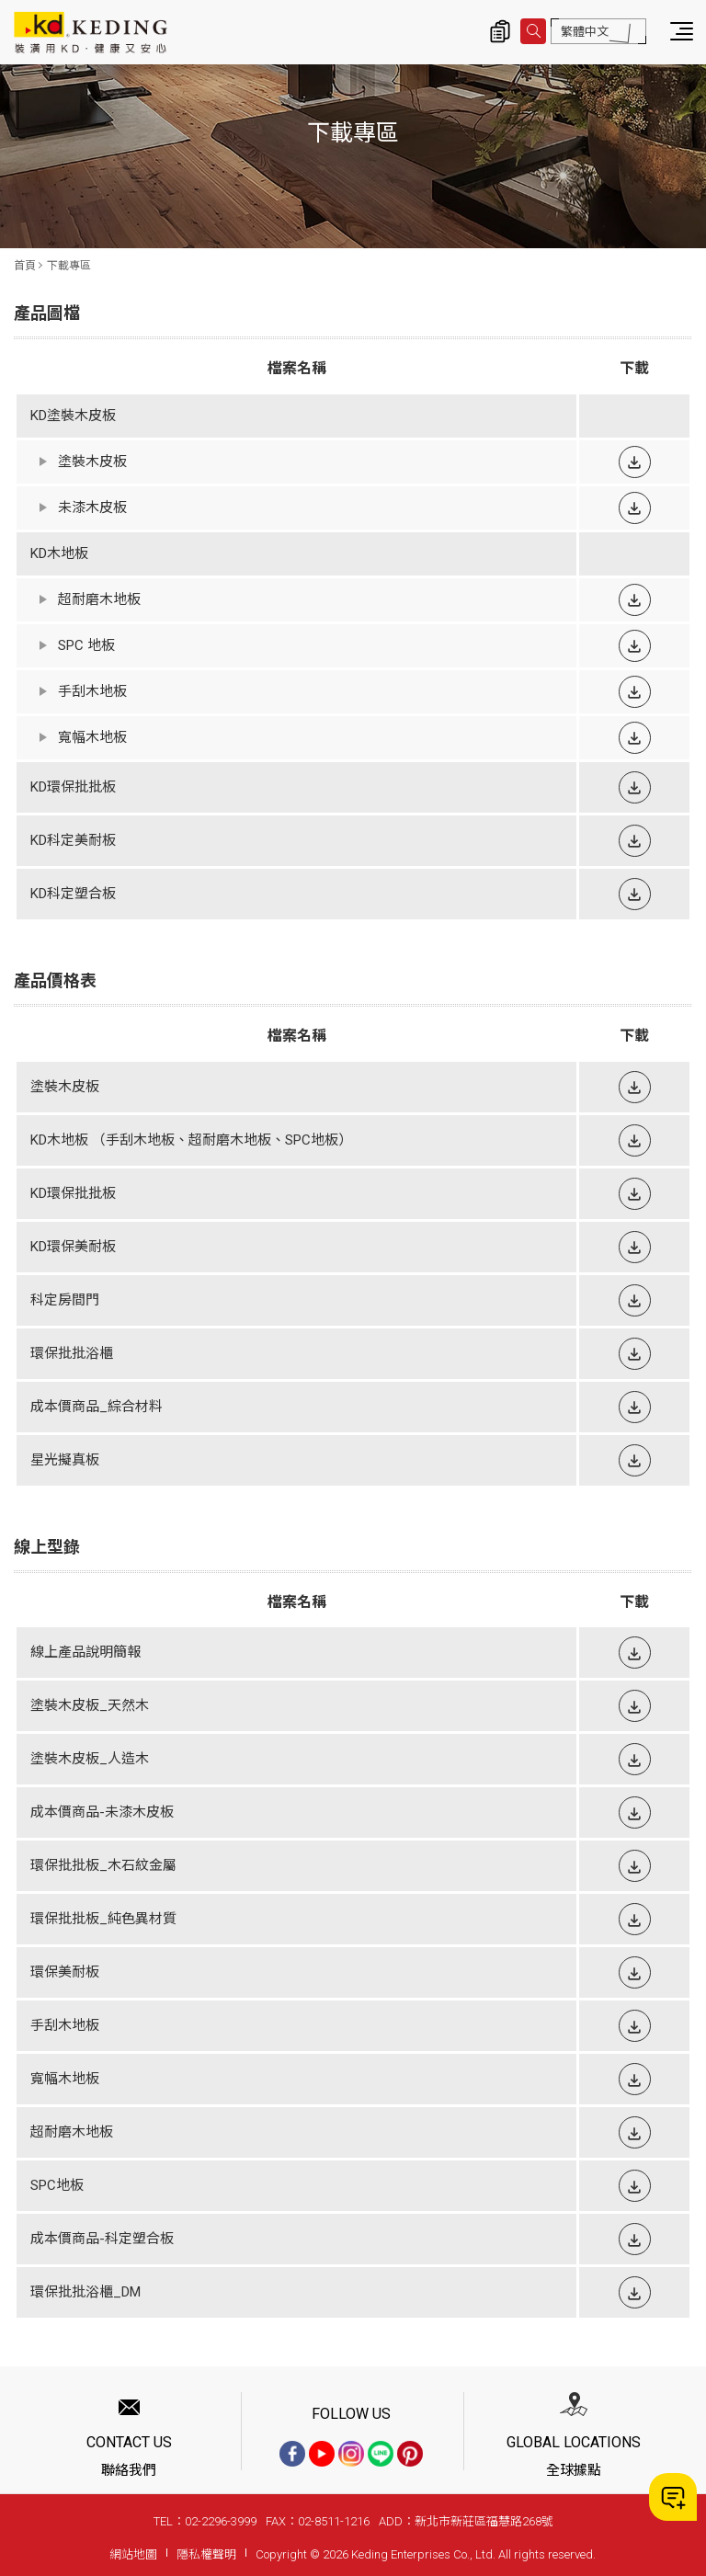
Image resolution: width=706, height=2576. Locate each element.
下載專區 (69, 265)
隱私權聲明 (206, 2554)
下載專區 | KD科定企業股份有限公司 (90, 32)
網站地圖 (133, 2554)
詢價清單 (500, 31)
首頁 (25, 265)
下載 (635, 462)
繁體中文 (585, 32)
